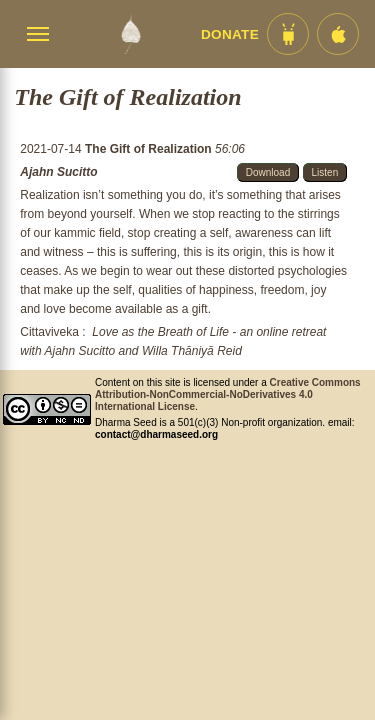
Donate (230, 34)
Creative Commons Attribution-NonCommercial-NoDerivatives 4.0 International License (228, 394)
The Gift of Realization (150, 149)
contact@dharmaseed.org (156, 434)
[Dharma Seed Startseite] (130, 34)
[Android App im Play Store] (288, 34)
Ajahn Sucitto (58, 172)
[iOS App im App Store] (338, 34)
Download (268, 172)
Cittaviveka (49, 332)
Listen (325, 172)
